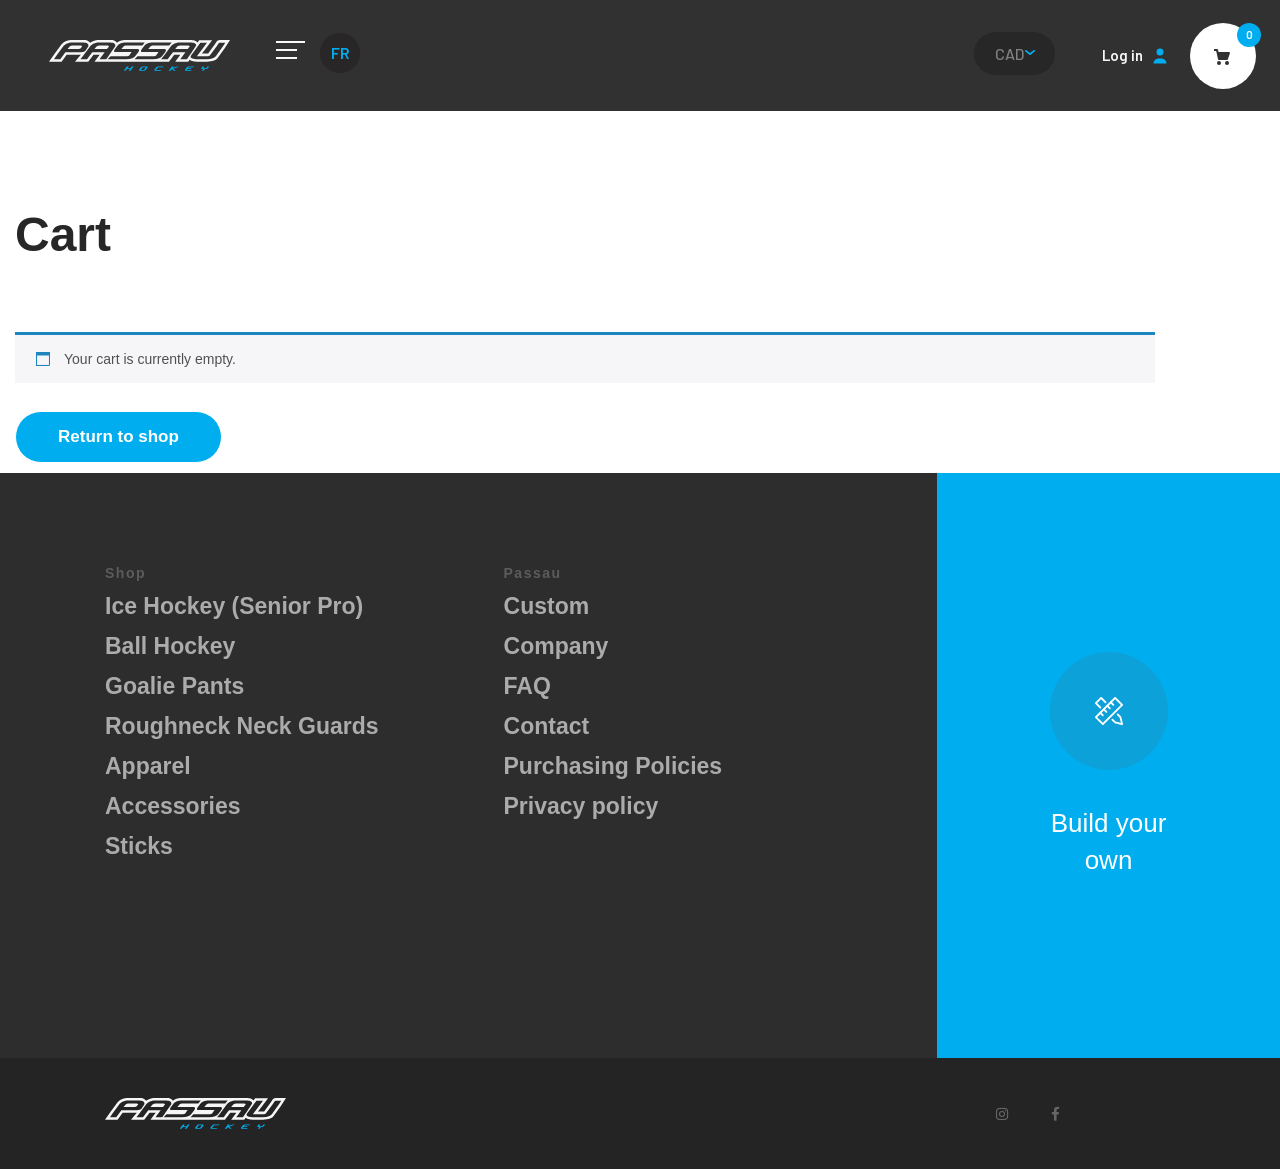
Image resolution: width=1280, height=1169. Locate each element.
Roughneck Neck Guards (242, 726)
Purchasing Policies (613, 766)
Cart (1223, 56)
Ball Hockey (170, 646)
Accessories (173, 806)
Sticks (139, 846)
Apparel (148, 766)
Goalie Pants (174, 686)
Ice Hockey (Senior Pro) (234, 606)
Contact (547, 726)
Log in (1122, 55)
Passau (139, 55)
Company (556, 646)
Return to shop (118, 436)
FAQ (527, 686)
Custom (547, 606)
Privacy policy (581, 806)
